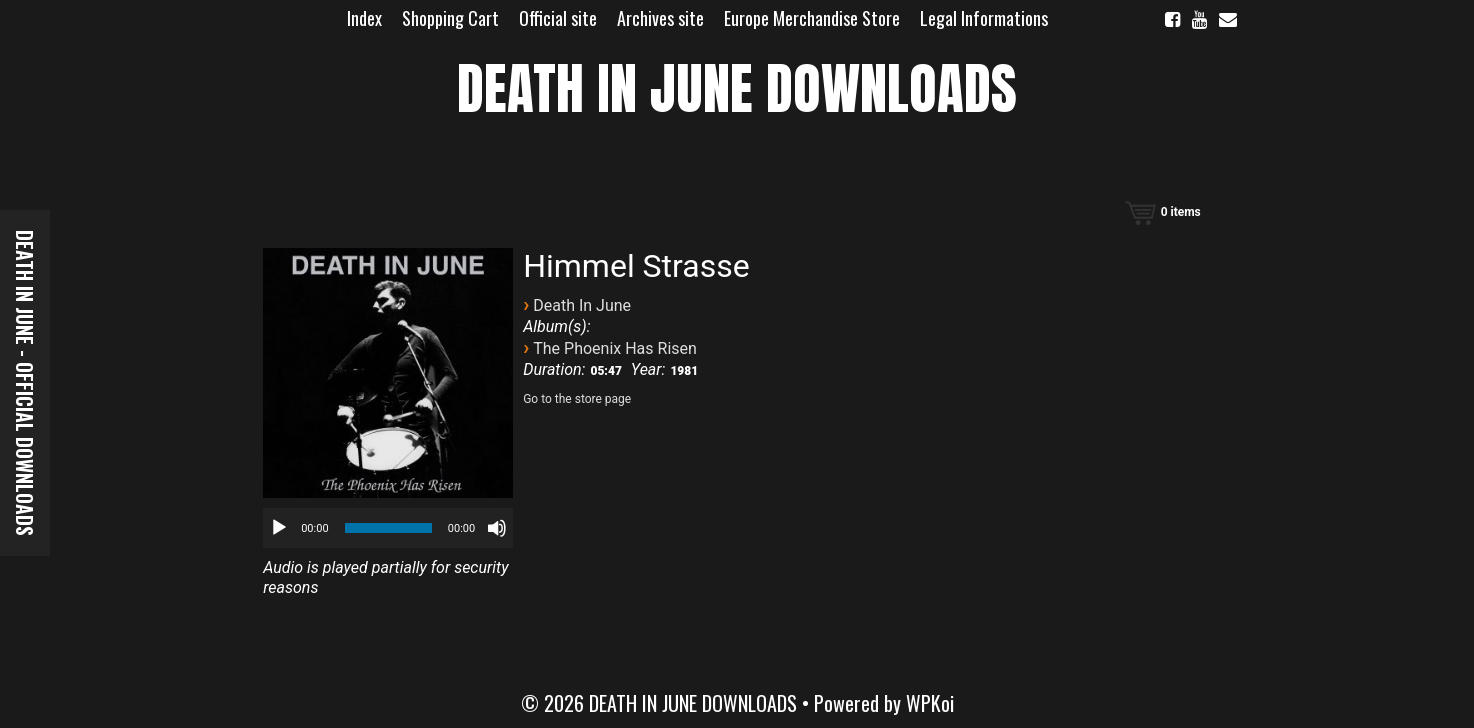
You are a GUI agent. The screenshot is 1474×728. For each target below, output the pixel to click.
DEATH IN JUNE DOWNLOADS (737, 88)
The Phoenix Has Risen (615, 348)
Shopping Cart (450, 18)
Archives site (660, 18)
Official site (558, 18)
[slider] (388, 528)
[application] (388, 528)
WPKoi (930, 703)
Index (364, 18)
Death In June (582, 305)
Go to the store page (577, 399)
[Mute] (497, 528)
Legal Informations (984, 18)
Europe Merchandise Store (812, 18)
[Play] (279, 528)
